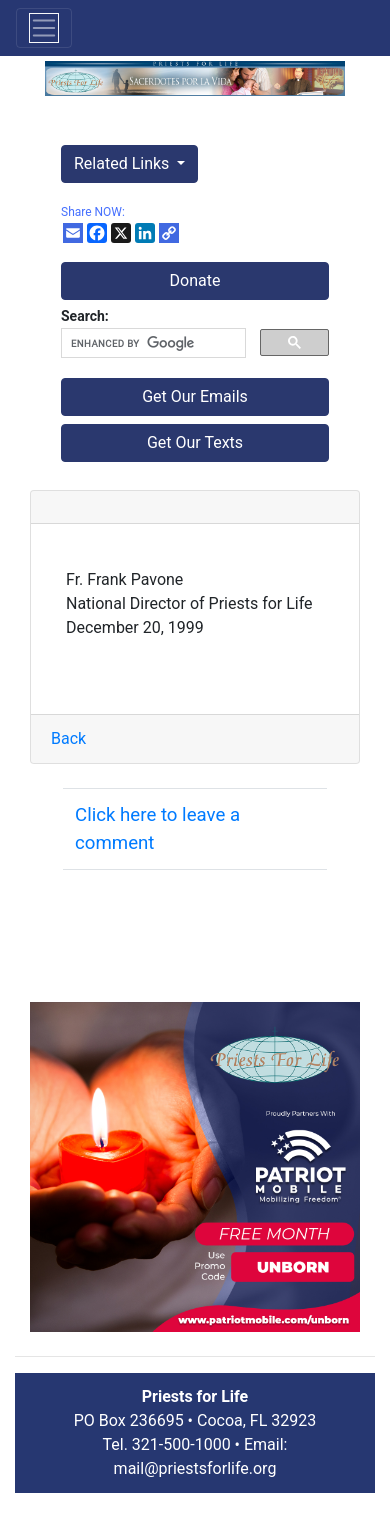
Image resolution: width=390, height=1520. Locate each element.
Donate (195, 280)
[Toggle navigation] (44, 28)
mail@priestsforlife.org (195, 1468)
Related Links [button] (123, 163)
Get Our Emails (195, 396)
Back (68, 738)
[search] (151, 343)
